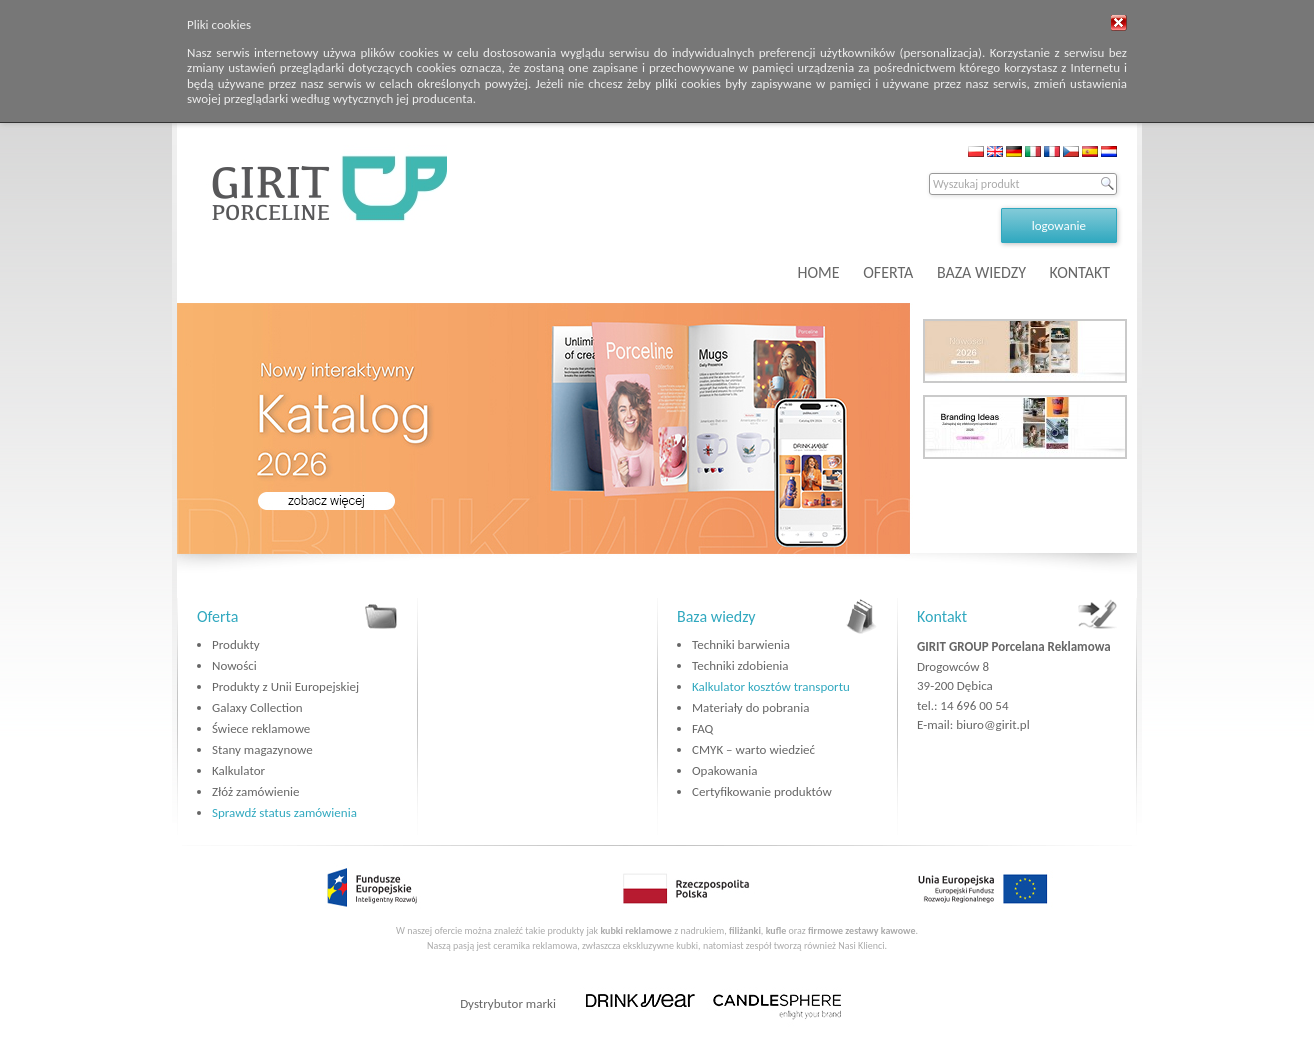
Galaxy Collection (257, 707)
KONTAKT (1080, 272)
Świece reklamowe (261, 728)
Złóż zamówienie (255, 791)
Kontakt (942, 616)
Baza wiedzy (716, 616)
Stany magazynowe (262, 749)
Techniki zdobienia (740, 665)
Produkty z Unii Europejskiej (285, 686)
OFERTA (888, 272)
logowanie (1059, 225)
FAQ (702, 728)
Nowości (234, 665)
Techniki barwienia (741, 644)
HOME (819, 272)
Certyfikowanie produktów (762, 791)
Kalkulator (238, 770)
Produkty (236, 644)
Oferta (217, 616)
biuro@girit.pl (993, 724)
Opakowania (724, 770)
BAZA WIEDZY (981, 272)
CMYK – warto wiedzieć (753, 749)
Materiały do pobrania (750, 707)
